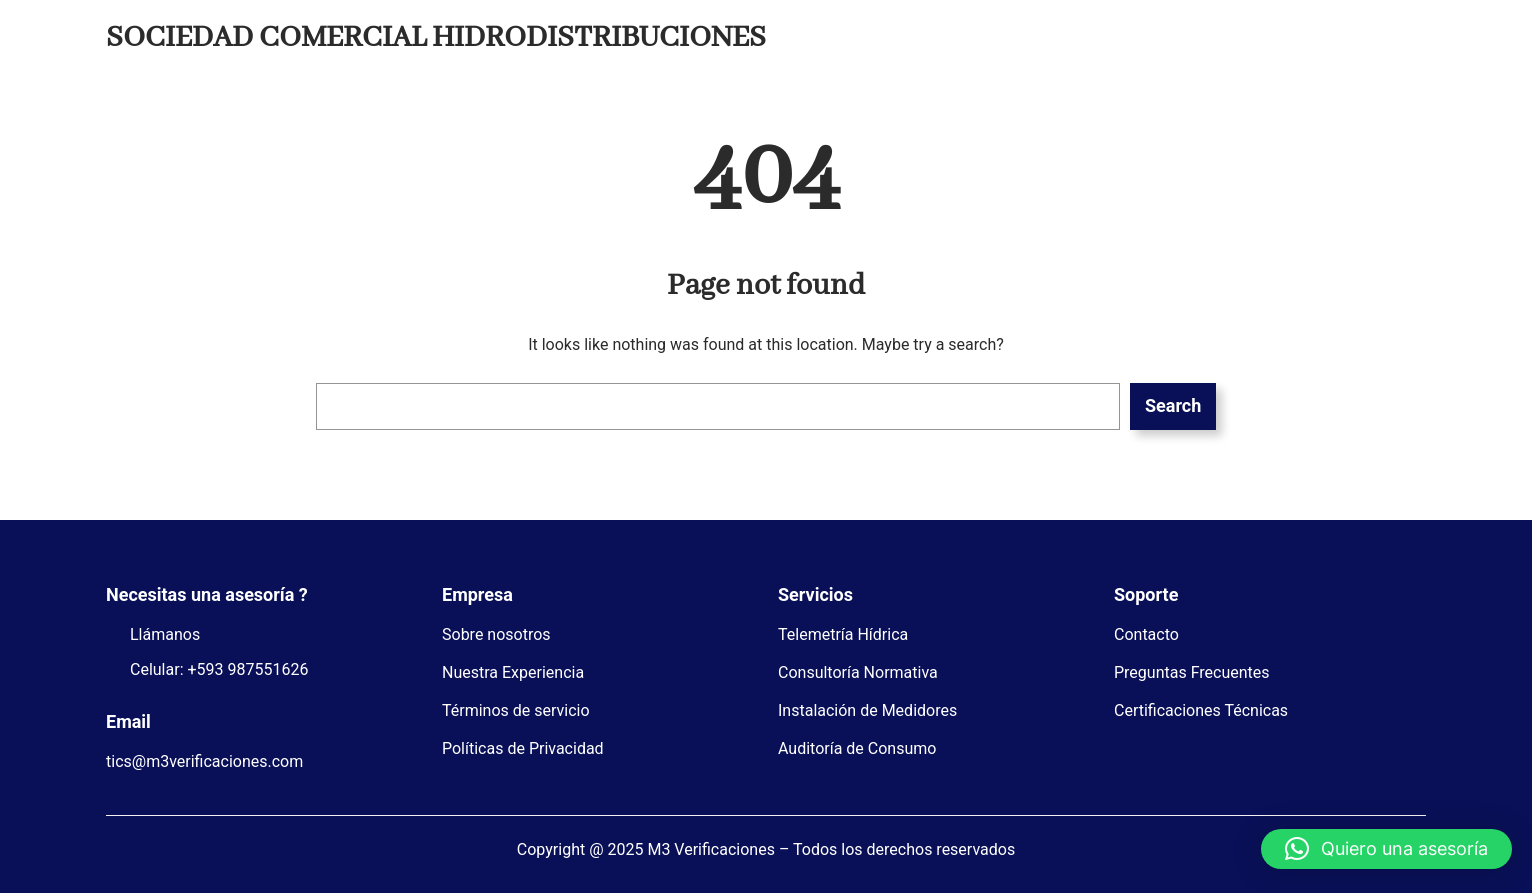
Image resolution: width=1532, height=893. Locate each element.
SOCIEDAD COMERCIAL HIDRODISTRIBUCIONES (436, 38)
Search (1173, 405)
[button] (1386, 849)
